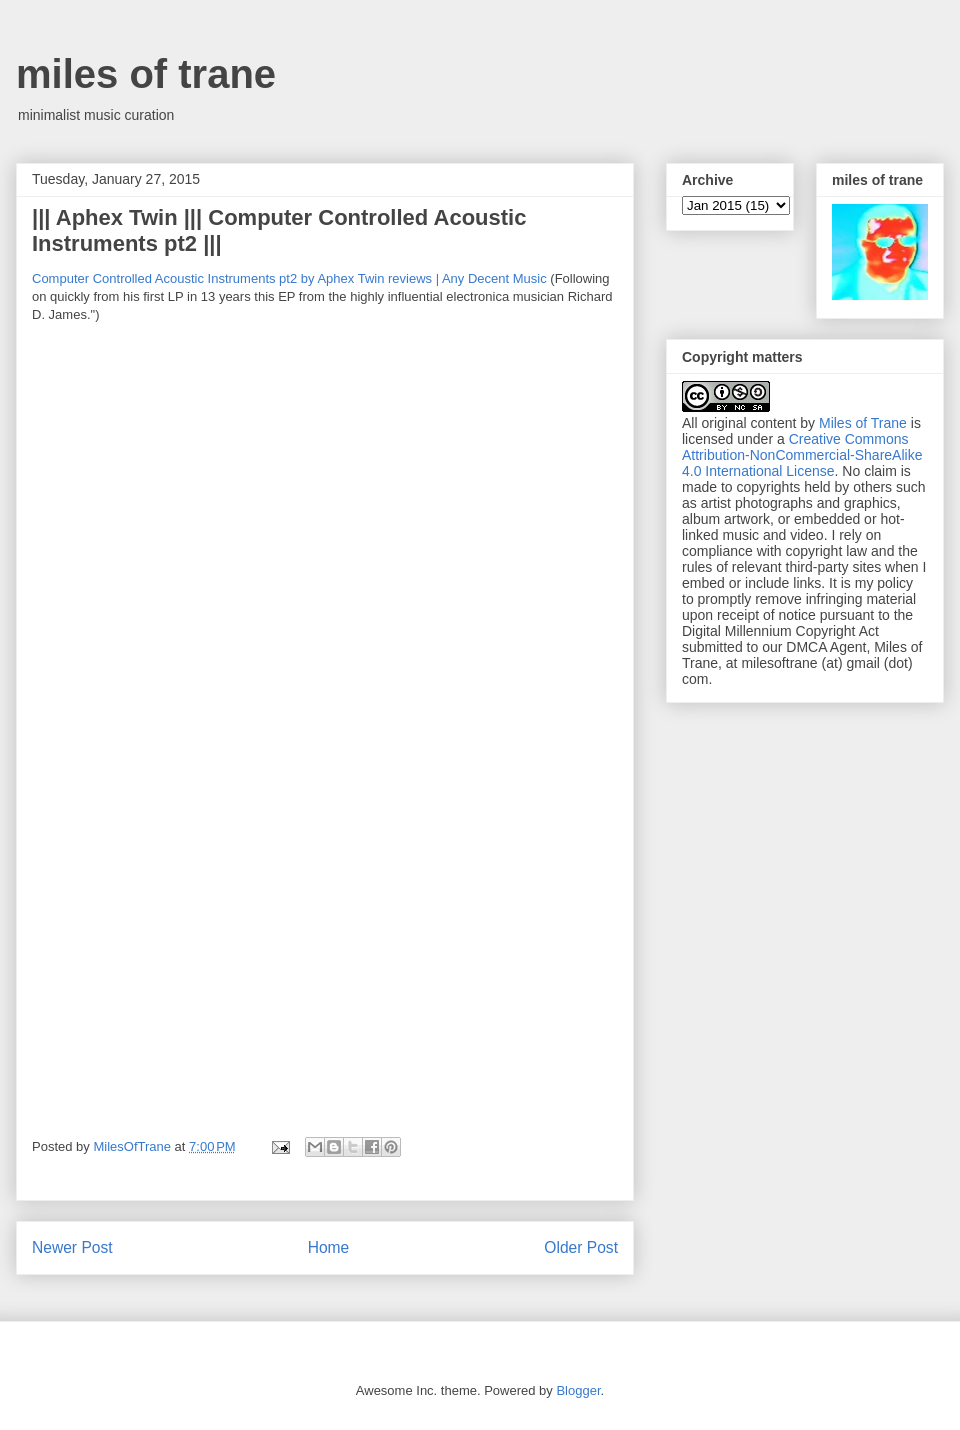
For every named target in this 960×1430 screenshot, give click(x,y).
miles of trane (146, 74)
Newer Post (72, 1247)
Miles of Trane (863, 423)
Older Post (581, 1247)
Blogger (578, 1390)
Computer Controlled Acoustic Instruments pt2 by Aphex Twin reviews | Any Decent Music (289, 278)
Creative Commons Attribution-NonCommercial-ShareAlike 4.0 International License (802, 455)
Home (329, 1247)
